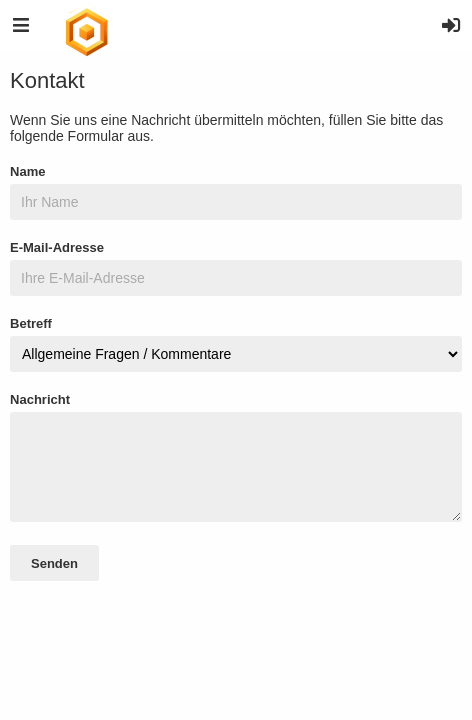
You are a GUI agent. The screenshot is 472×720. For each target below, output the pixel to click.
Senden (54, 563)
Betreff (31, 323)
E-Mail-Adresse (57, 247)
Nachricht (40, 399)
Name (27, 171)
